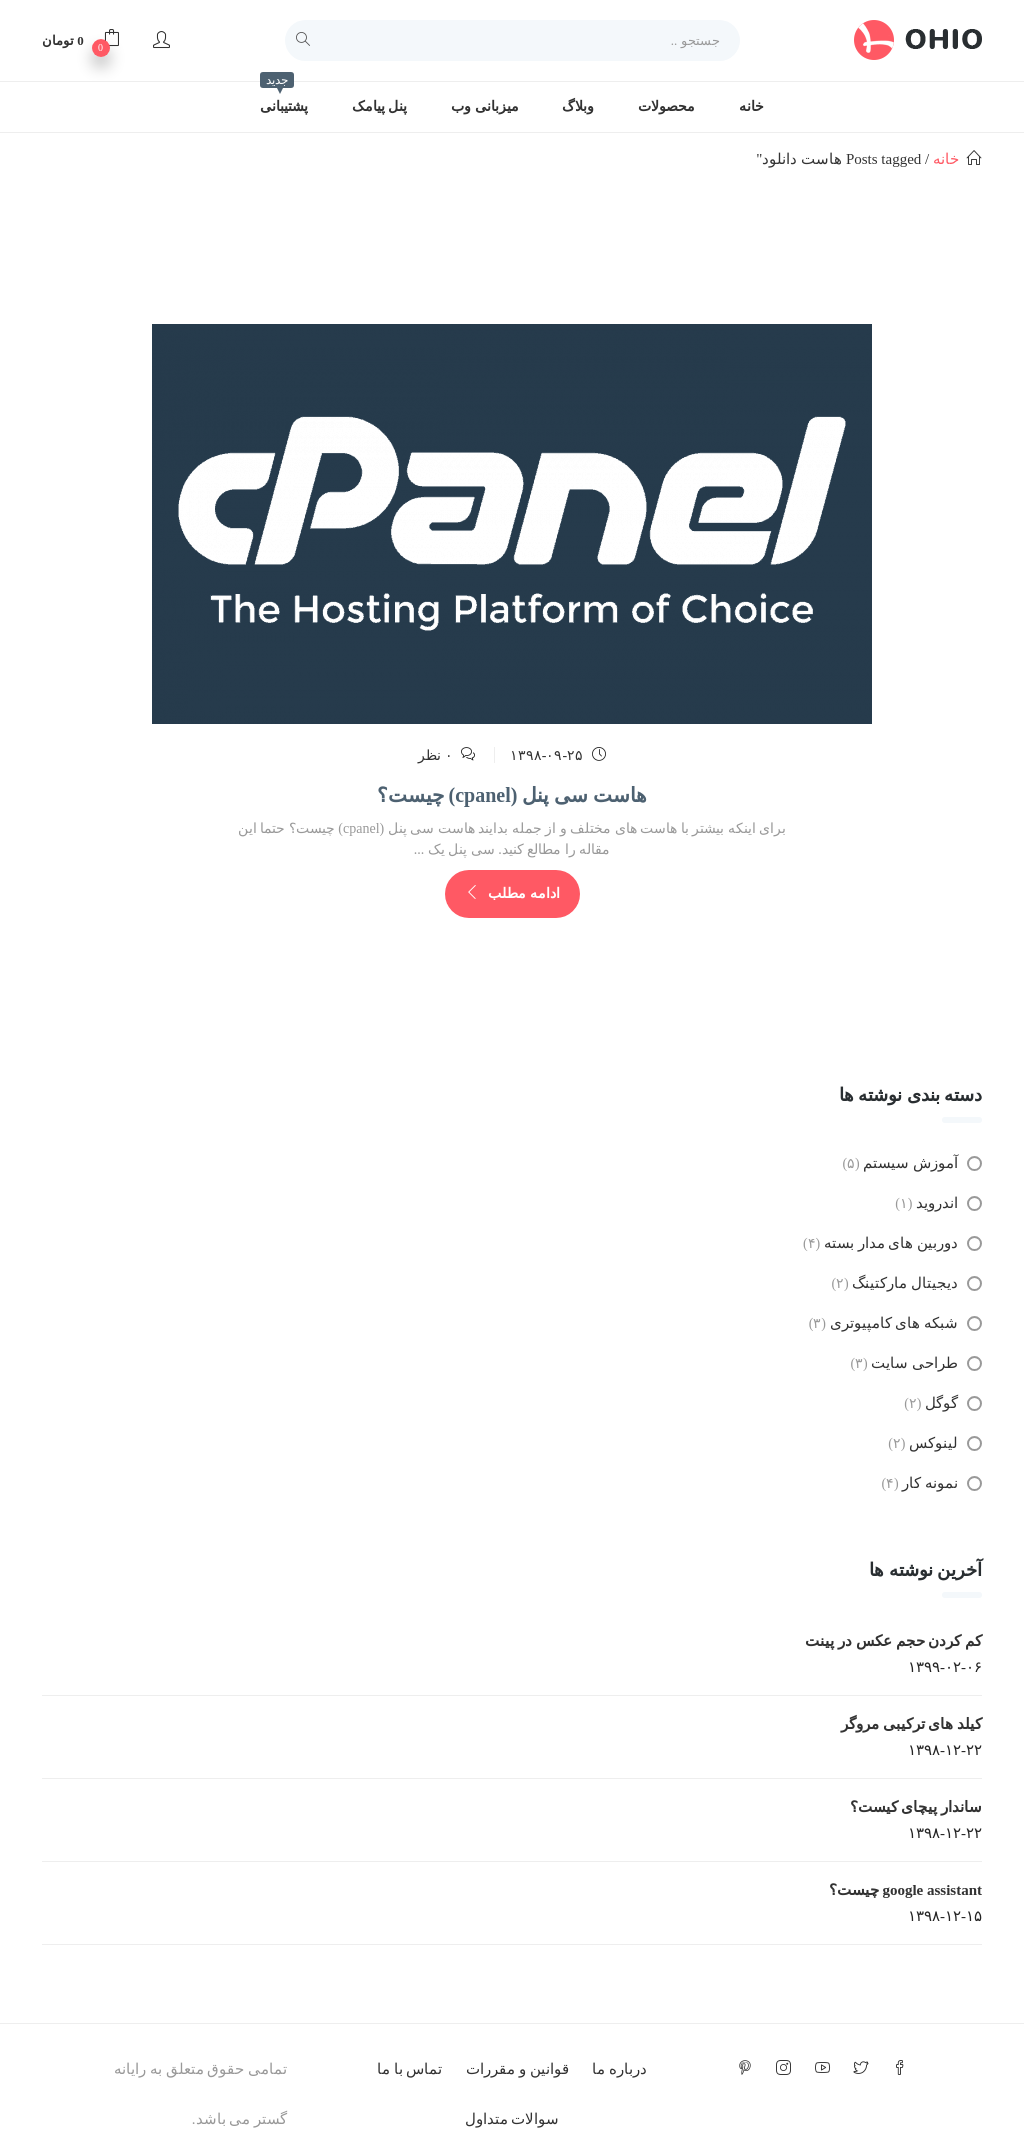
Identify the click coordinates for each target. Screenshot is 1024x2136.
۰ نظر (435, 755)
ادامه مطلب (512, 893)
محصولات (666, 106)
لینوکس (933, 1443)
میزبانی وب (485, 106)
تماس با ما (410, 2069)
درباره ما (619, 2069)
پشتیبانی (284, 98)
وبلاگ (578, 106)
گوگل (941, 1403)
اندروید (937, 1203)
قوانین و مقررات (517, 2069)
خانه (751, 106)
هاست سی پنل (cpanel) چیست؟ (512, 795)
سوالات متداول (512, 2119)
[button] (81, 40)
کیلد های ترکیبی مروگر (911, 1724)
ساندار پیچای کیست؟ (916, 1807)
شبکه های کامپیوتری (894, 1323)
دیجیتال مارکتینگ (905, 1283)
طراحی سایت (914, 1363)
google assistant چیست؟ (905, 1890)
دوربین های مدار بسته (891, 1243)
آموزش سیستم (910, 1163)
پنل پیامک (380, 106)
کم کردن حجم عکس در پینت (893, 1641)
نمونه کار (930, 1483)
